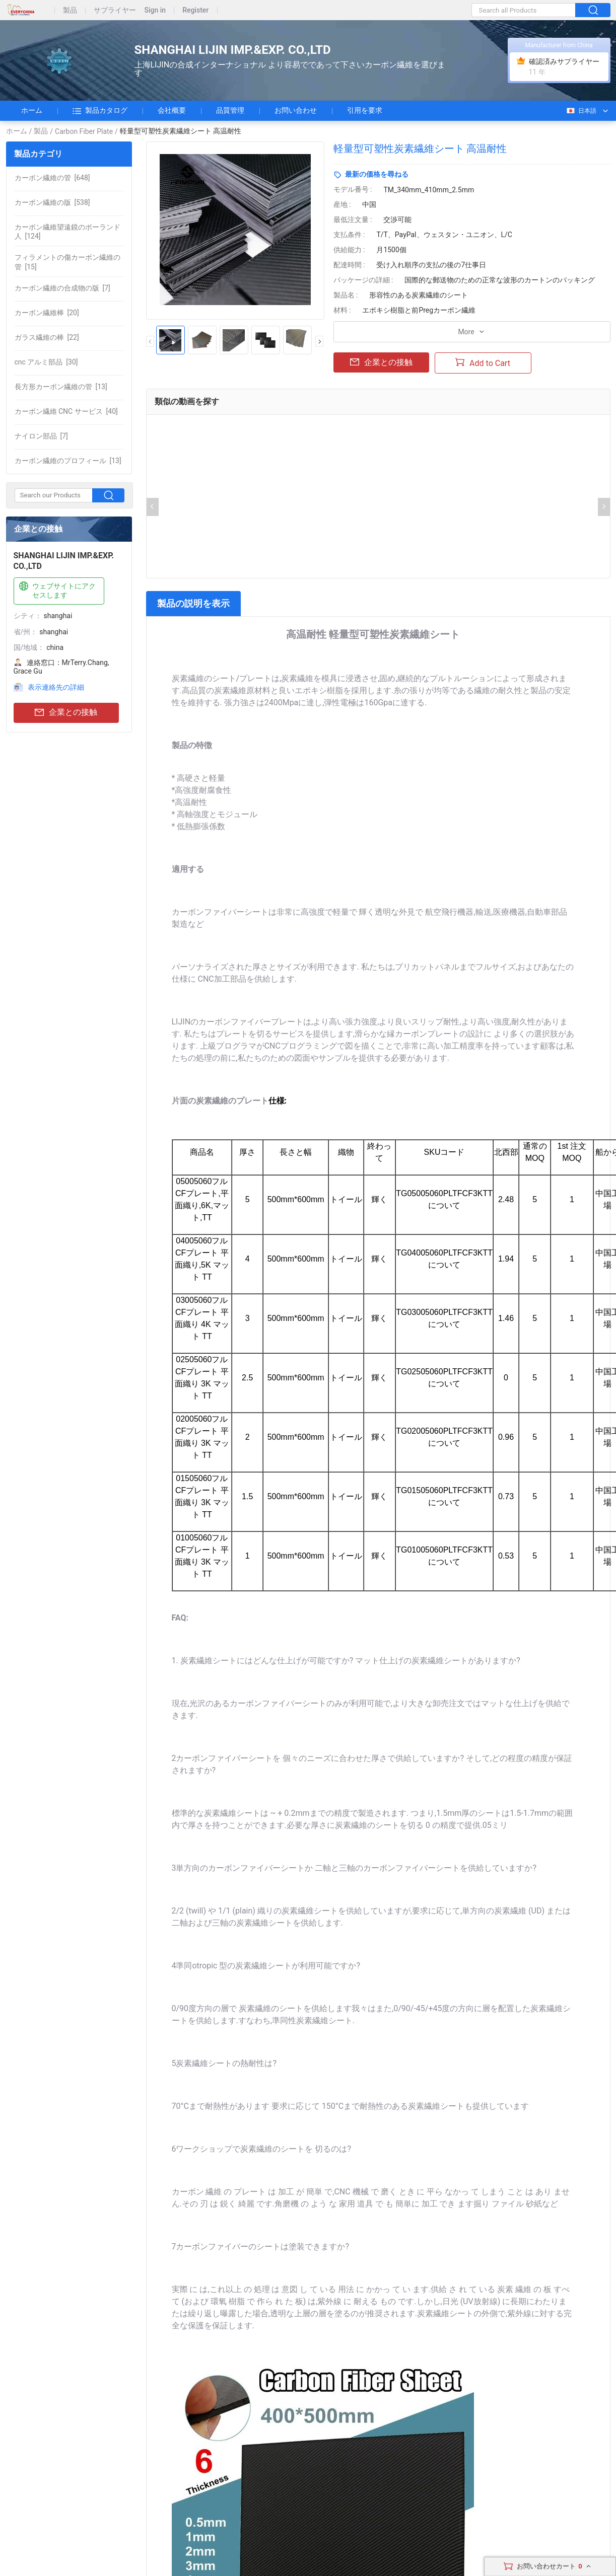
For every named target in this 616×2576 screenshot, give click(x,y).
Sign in (155, 10)
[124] (67, 231)
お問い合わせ (296, 110)
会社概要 (172, 110)
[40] (66, 411)
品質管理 (230, 110)
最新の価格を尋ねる (376, 174)
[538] (52, 202)
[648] (52, 178)
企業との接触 (66, 712)
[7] (62, 288)
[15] (67, 261)
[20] (47, 313)
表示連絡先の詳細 (56, 687)
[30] (46, 362)
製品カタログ (100, 111)
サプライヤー (115, 10)
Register (195, 10)
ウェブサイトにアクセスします (56, 590)
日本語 (581, 110)
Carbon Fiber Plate (84, 131)
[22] (47, 337)
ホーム (31, 110)
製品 (70, 10)
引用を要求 (364, 110)
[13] (61, 387)
